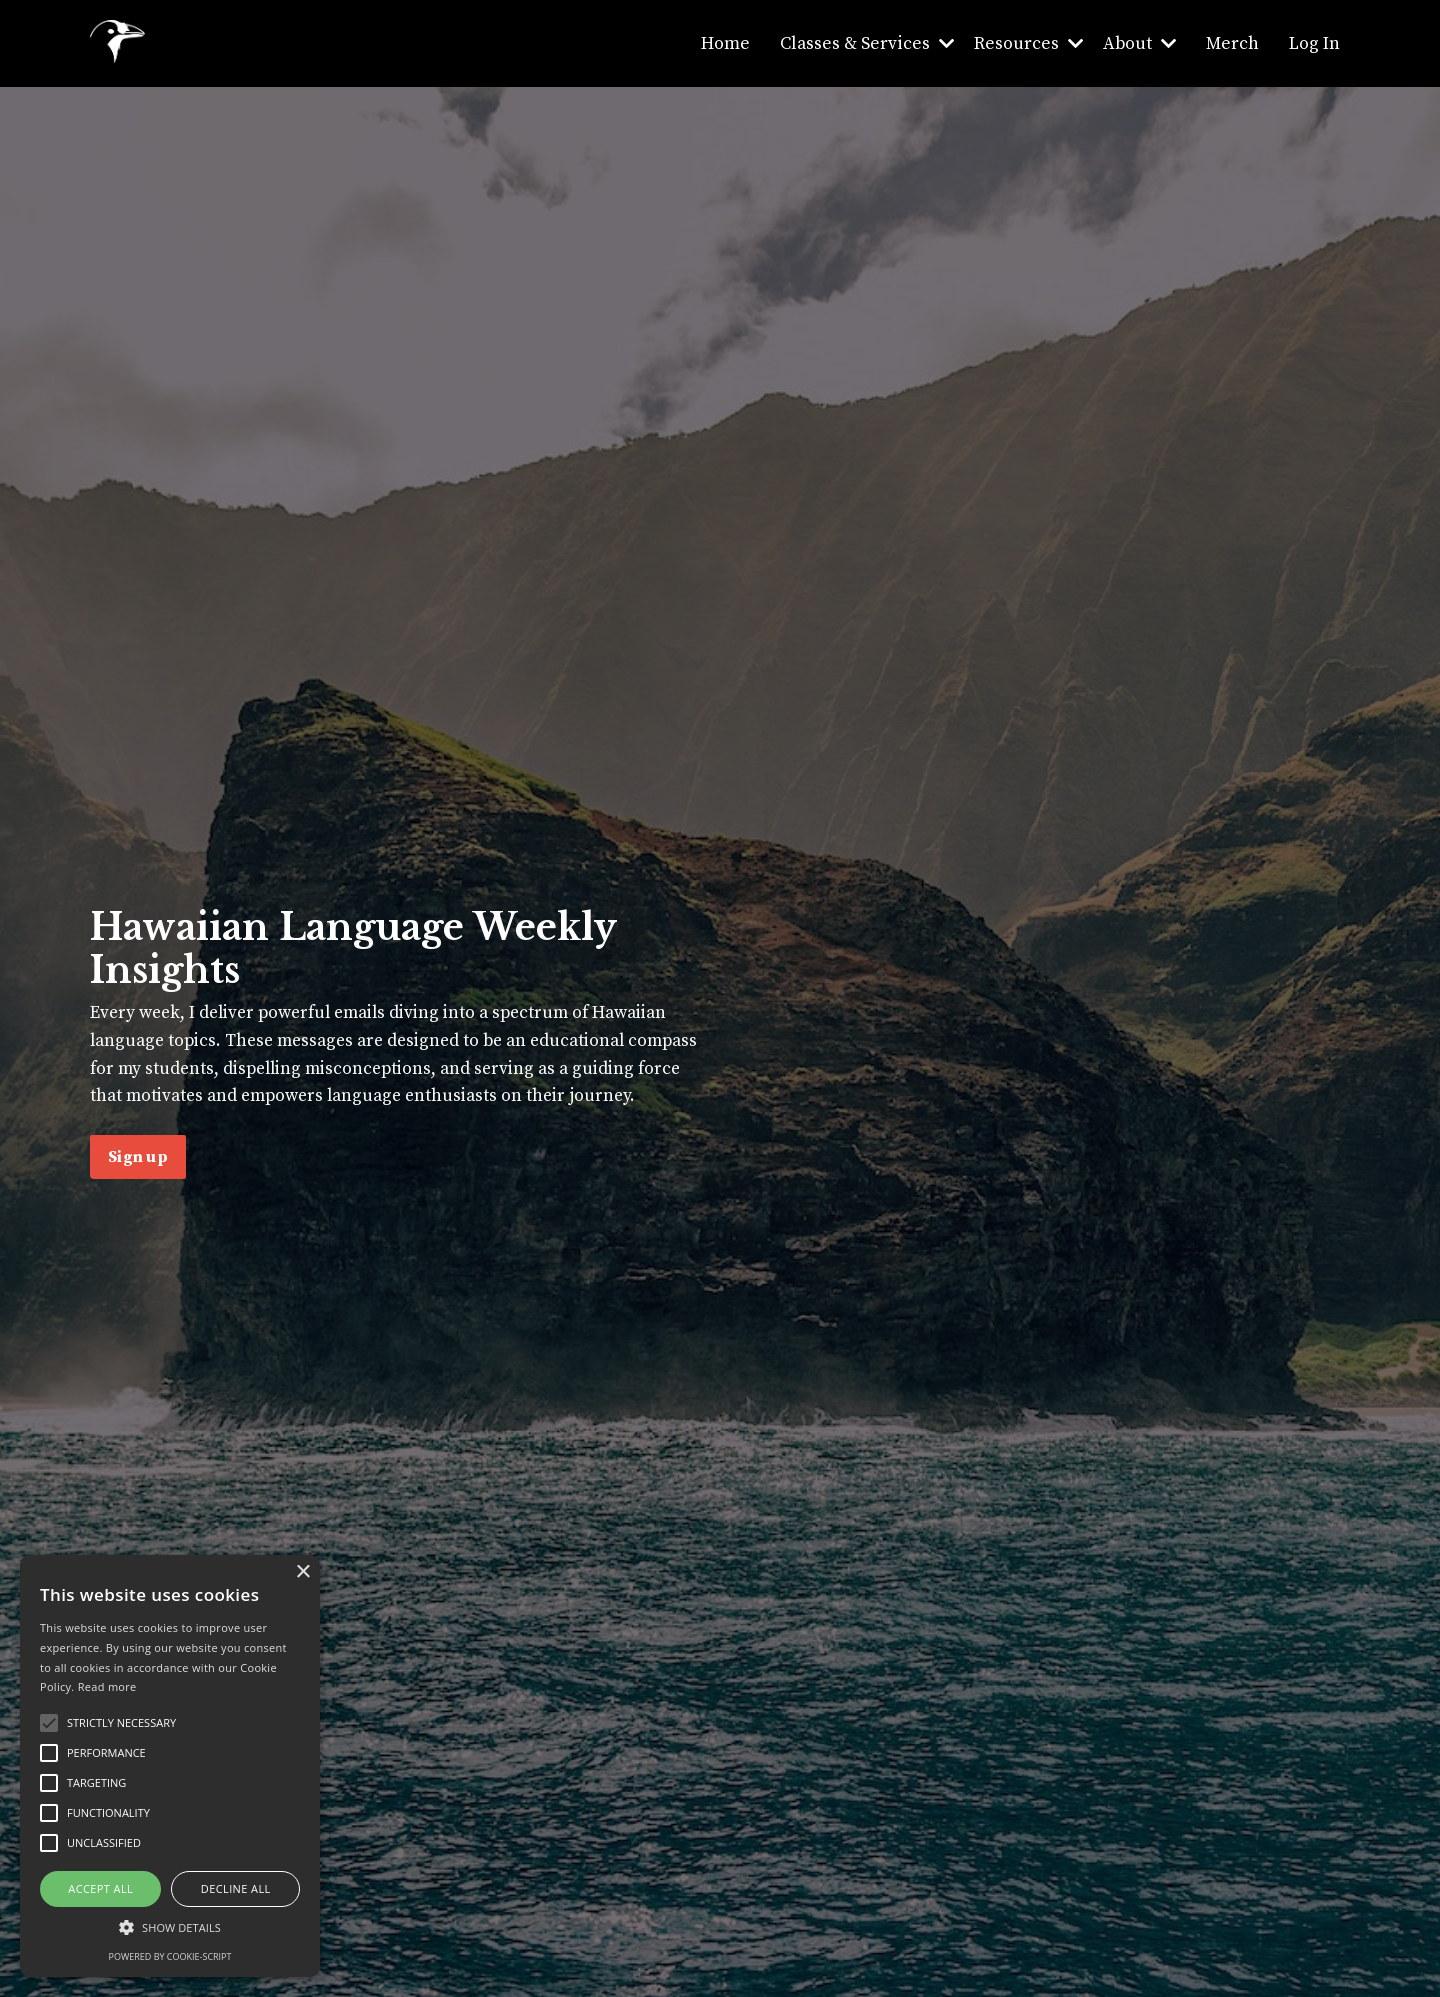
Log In (1314, 42)
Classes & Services (862, 42)
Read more (107, 1686)
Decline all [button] (236, 1888)
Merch (1232, 42)
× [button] (302, 1572)
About (1137, 42)
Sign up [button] (138, 1173)
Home (719, 42)
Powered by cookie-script (170, 1956)
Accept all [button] (100, 1888)
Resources (1025, 42)
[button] (170, 1927)
